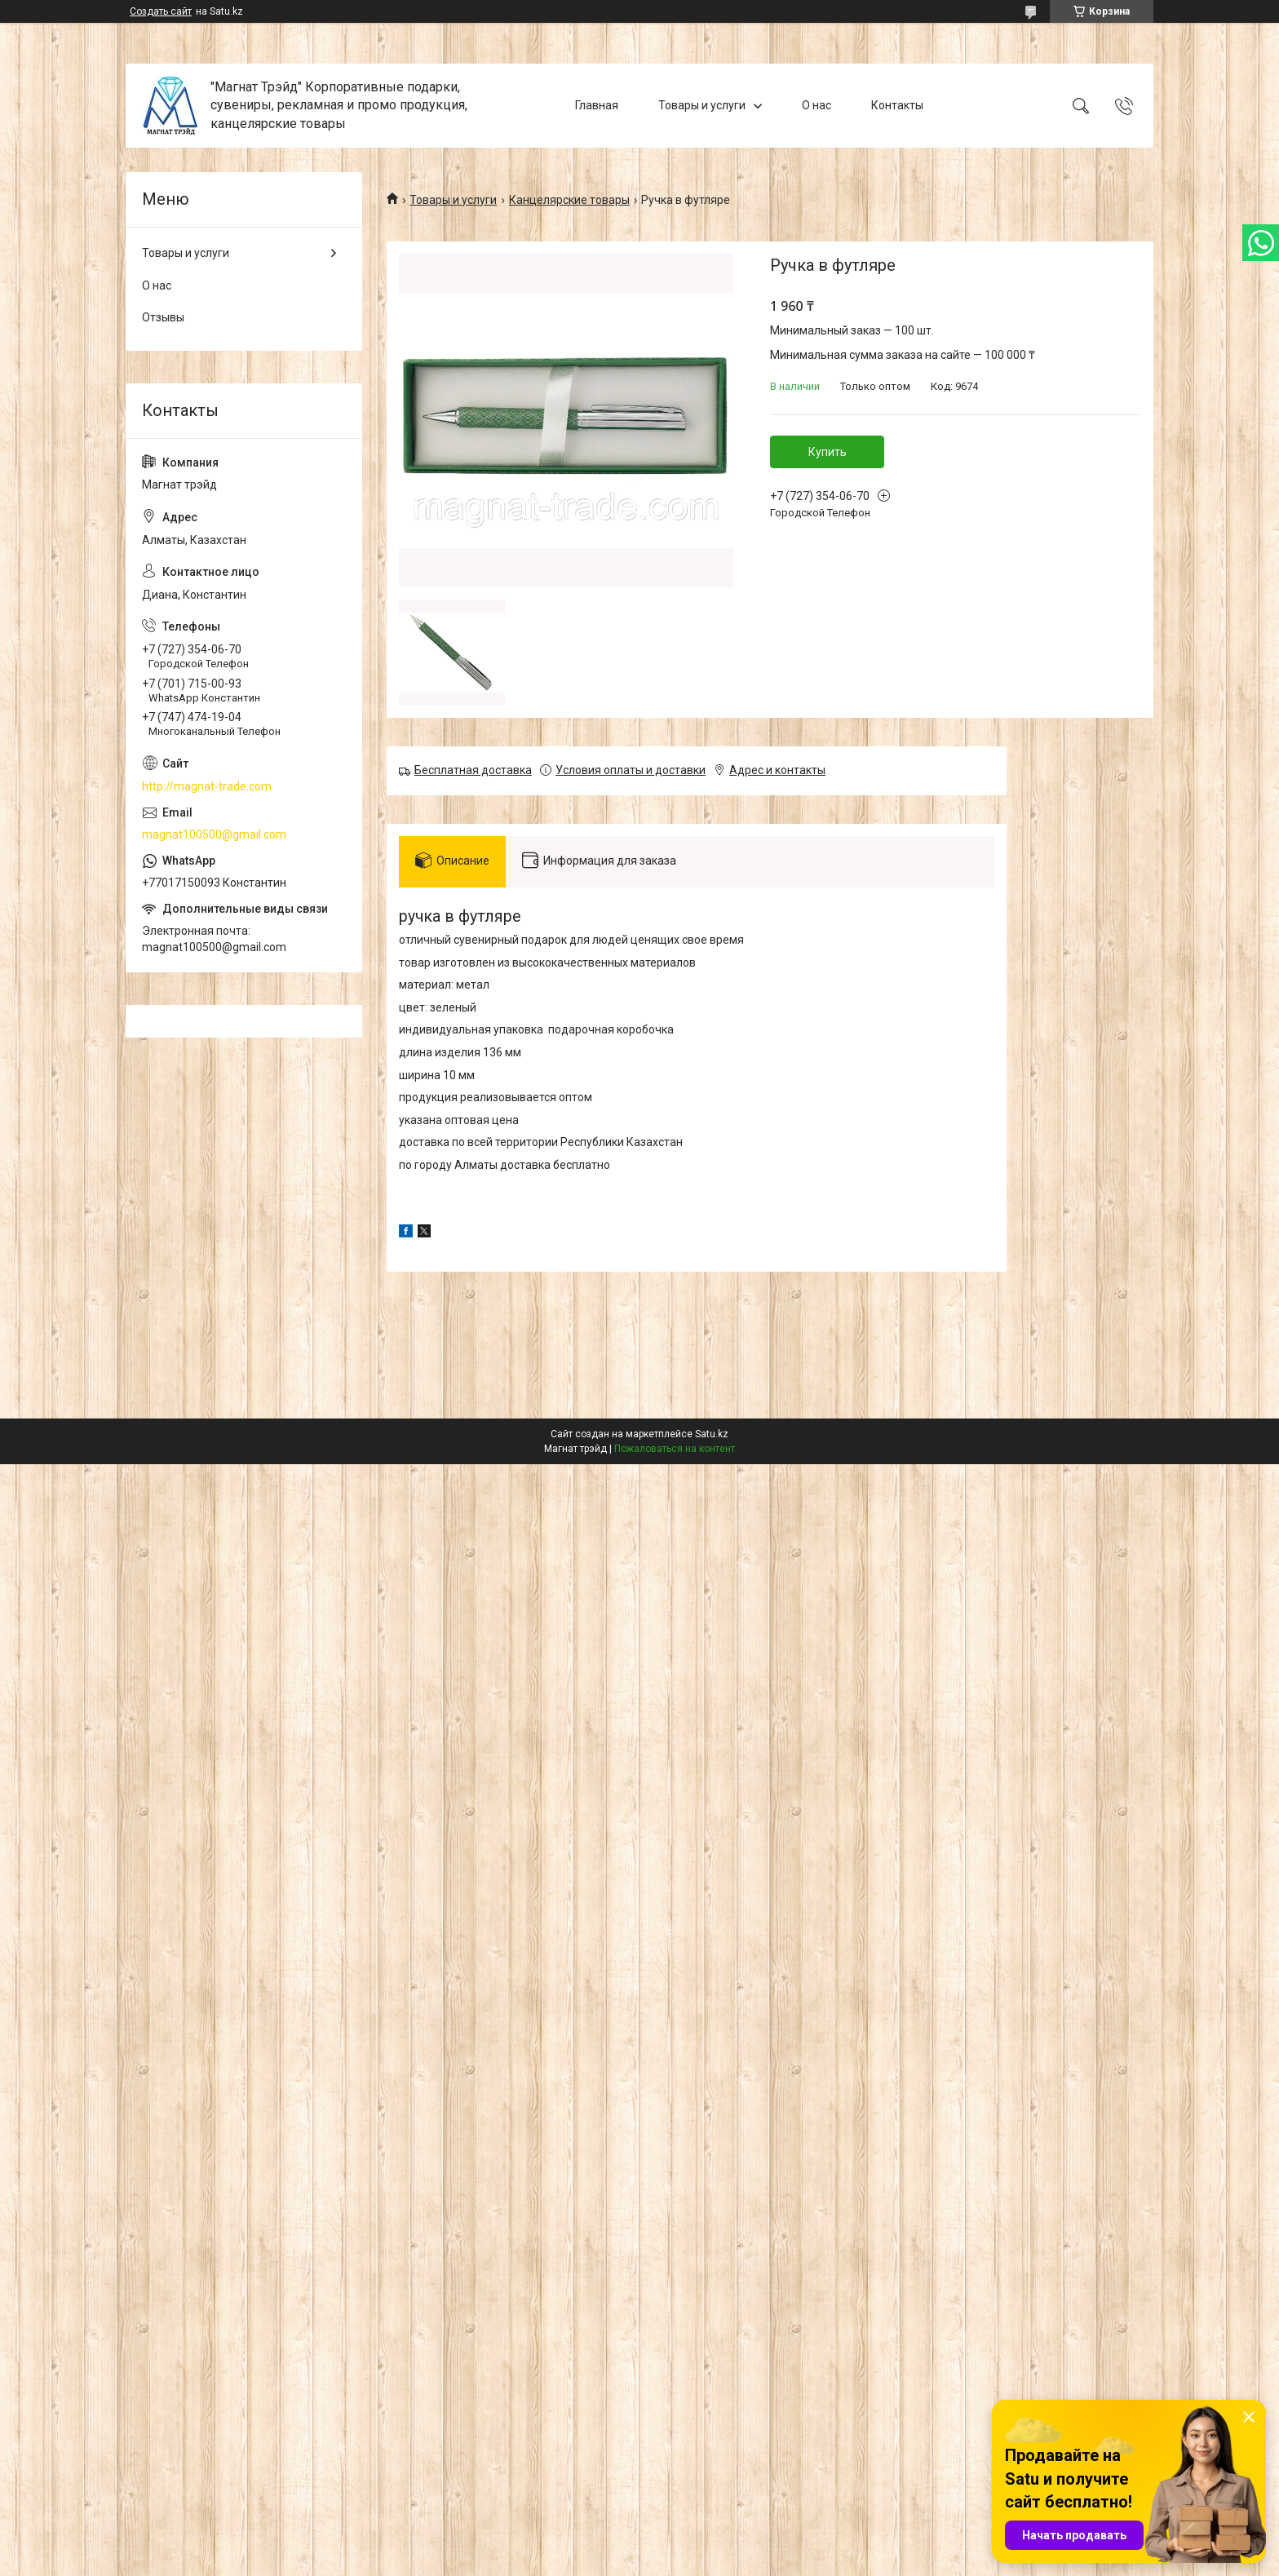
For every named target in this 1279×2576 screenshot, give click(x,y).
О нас (816, 105)
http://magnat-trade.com (207, 786)
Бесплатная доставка (473, 770)
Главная (596, 105)
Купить (827, 451)
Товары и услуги (702, 105)
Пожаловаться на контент (674, 1448)
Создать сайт (161, 11)
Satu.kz (711, 1434)
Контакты (897, 105)
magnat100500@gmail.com (214, 834)
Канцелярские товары (569, 199)
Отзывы (163, 317)
